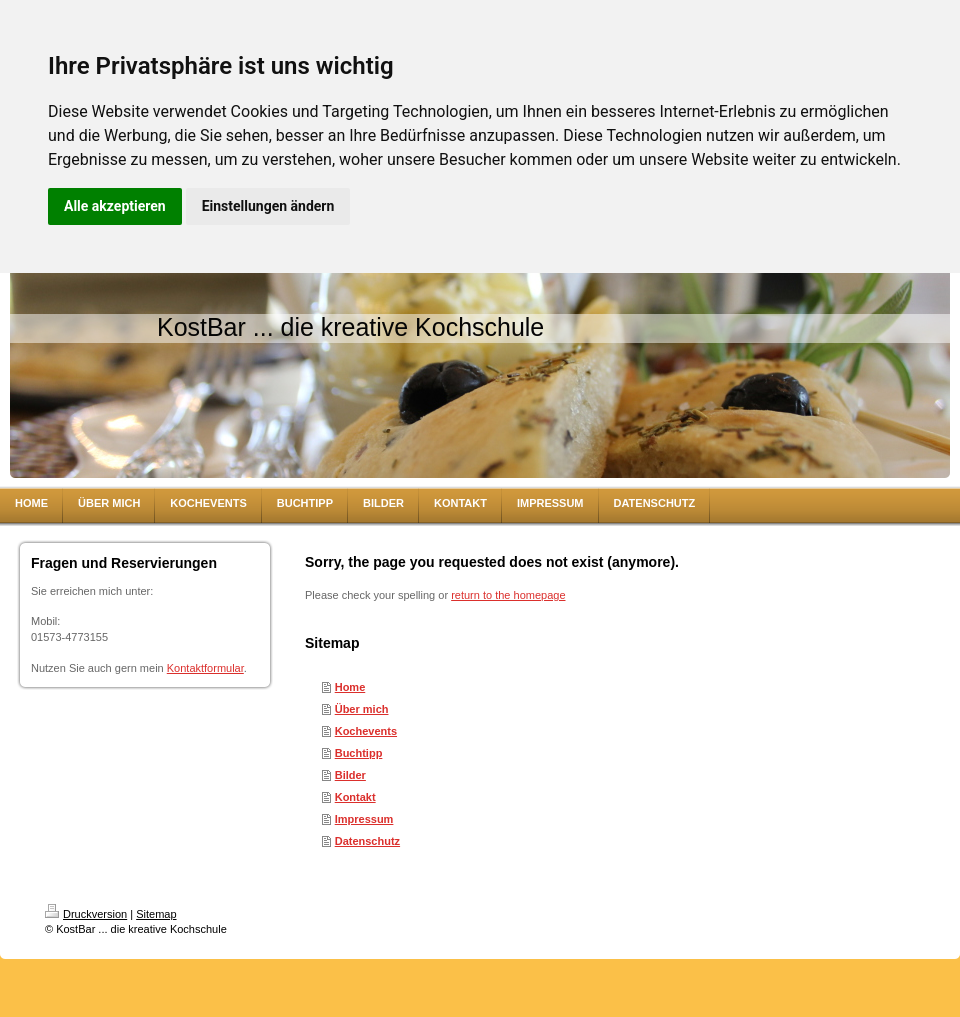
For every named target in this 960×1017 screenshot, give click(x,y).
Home (350, 687)
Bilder (350, 775)
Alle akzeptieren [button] (115, 206)
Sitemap (156, 914)
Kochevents (366, 731)
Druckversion (86, 914)
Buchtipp (359, 753)
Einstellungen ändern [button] (268, 206)
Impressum (364, 819)
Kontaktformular (205, 668)
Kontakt (355, 797)
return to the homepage (508, 595)
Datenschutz (367, 841)
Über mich (362, 709)
